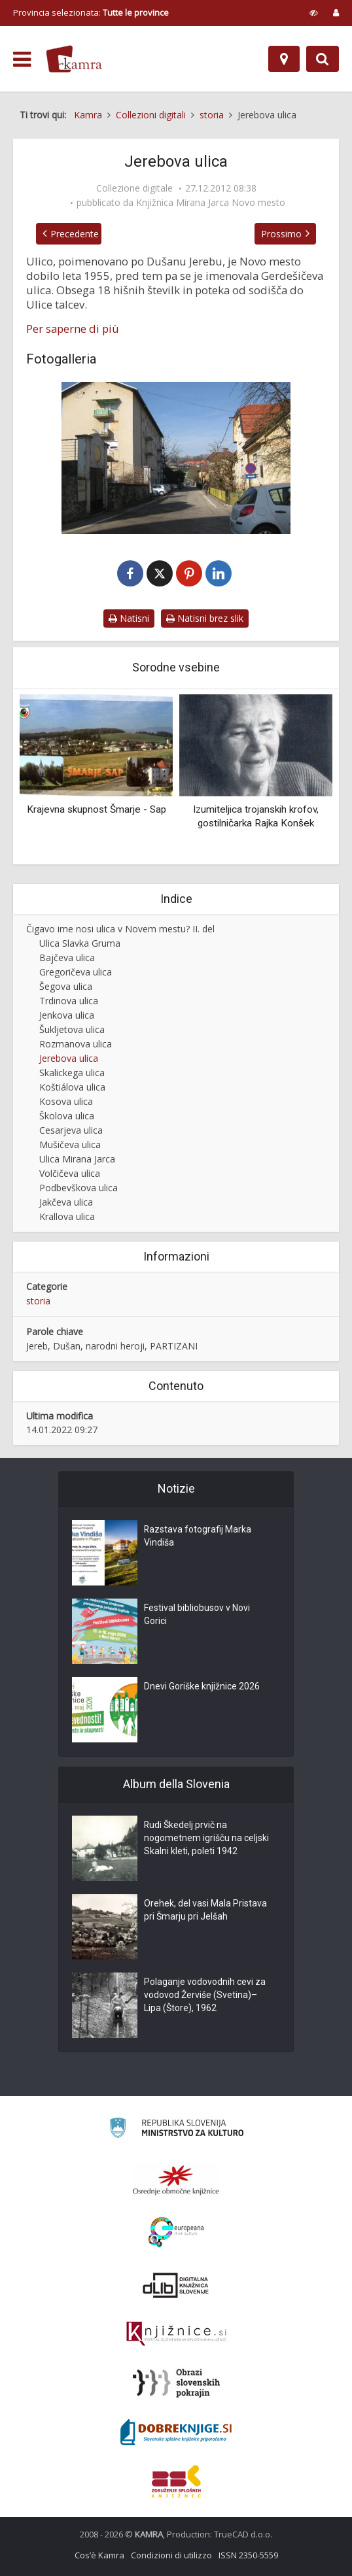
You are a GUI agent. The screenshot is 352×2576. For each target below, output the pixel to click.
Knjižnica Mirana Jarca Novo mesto (210, 203)
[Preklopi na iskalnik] (322, 59)
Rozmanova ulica (75, 1044)
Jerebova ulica (68, 1058)
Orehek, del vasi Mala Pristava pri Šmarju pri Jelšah (205, 1910)
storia (38, 1301)
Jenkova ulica (66, 1015)
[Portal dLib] (176, 2285)
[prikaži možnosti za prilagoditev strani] (313, 12)
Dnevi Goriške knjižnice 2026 (202, 1687)
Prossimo (281, 234)
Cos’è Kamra (99, 2555)
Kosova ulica (66, 1101)
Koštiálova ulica (72, 1087)
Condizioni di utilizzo (171, 2555)
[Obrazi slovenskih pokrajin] (176, 2383)
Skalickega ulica (72, 1072)
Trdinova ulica (68, 1000)
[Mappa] (284, 59)
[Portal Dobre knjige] (176, 2432)
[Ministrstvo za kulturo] (176, 2130)
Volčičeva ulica (69, 1173)
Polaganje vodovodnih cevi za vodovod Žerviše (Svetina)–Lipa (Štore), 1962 (205, 1995)
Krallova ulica (67, 1216)
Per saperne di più (72, 329)
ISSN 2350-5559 (248, 2555)
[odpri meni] (22, 59)
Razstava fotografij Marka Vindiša (198, 1536)
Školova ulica (66, 1116)
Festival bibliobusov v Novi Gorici (197, 1615)
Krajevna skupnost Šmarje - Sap (96, 809)
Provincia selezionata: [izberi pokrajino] (91, 12)
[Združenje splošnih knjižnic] (176, 2481)
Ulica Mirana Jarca (77, 1159)
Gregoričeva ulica (75, 972)
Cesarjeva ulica (71, 1130)
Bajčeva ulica (67, 957)
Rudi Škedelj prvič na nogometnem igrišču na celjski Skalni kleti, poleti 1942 (206, 1838)
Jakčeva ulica (66, 1202)
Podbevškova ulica (78, 1187)
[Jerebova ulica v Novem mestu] (176, 458)
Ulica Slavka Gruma (79, 943)
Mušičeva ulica (70, 1144)
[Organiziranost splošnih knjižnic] (176, 2179)
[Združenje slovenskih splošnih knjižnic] (176, 2334)
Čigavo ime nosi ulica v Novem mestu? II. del (120, 929)
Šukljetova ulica (72, 1029)
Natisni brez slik (204, 618)
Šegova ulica (65, 986)
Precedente (74, 234)
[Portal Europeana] (176, 2232)
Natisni (129, 618)
